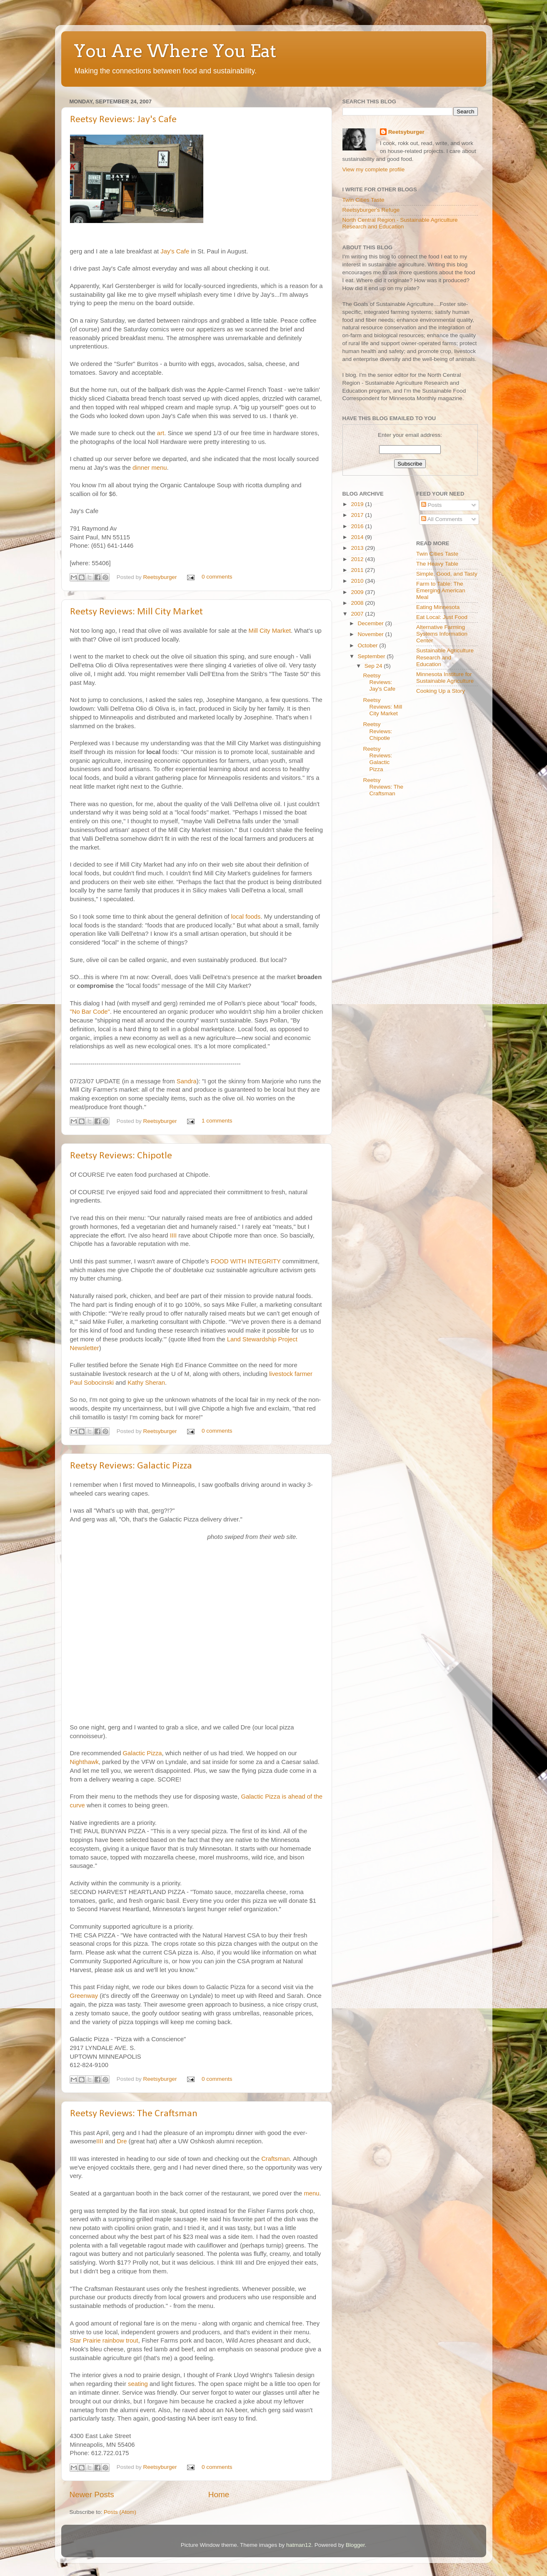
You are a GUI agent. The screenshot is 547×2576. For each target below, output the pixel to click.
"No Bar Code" (90, 1011)
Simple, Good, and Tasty (446, 574)
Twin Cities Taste (363, 200)
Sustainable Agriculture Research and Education (445, 657)
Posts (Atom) (120, 2512)
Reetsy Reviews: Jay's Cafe (123, 120)
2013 (358, 548)
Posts (431, 505)
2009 (358, 592)
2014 (358, 537)
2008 (358, 603)
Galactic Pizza (142, 1753)
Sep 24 (374, 666)
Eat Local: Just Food (441, 617)
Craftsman (275, 2158)
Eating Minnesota (438, 607)
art (160, 433)
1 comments (217, 1121)
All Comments (441, 519)
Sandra (187, 1081)
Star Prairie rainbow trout (104, 2340)
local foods (246, 916)
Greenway (85, 1995)
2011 (358, 570)
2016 (358, 526)
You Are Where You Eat (175, 50)
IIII (173, 1235)
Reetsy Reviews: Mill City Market (136, 612)
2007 (358, 614)
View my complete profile (373, 169)
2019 (358, 504)
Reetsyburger (161, 577)
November (371, 634)
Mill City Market (270, 630)
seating (138, 2384)
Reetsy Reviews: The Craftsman (133, 2114)
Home (218, 2494)
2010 (358, 581)
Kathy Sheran (146, 1382)
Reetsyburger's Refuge (371, 210)
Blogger (355, 2545)
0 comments (217, 577)
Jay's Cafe (175, 251)
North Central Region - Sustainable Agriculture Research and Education (400, 223)
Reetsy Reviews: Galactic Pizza (131, 1466)
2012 (358, 559)
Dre (122, 2141)
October (369, 645)
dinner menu (149, 467)
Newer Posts (92, 2494)
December (371, 623)
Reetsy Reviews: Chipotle (121, 1156)
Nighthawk (84, 1762)
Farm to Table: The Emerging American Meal (440, 590)
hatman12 (298, 2545)
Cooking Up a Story (440, 691)
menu (311, 2193)
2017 (358, 515)
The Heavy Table (437, 564)
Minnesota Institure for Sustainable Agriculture (445, 677)
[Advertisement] (367, 871)
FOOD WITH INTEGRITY (246, 1261)
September (372, 656)
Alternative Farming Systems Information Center (441, 634)
